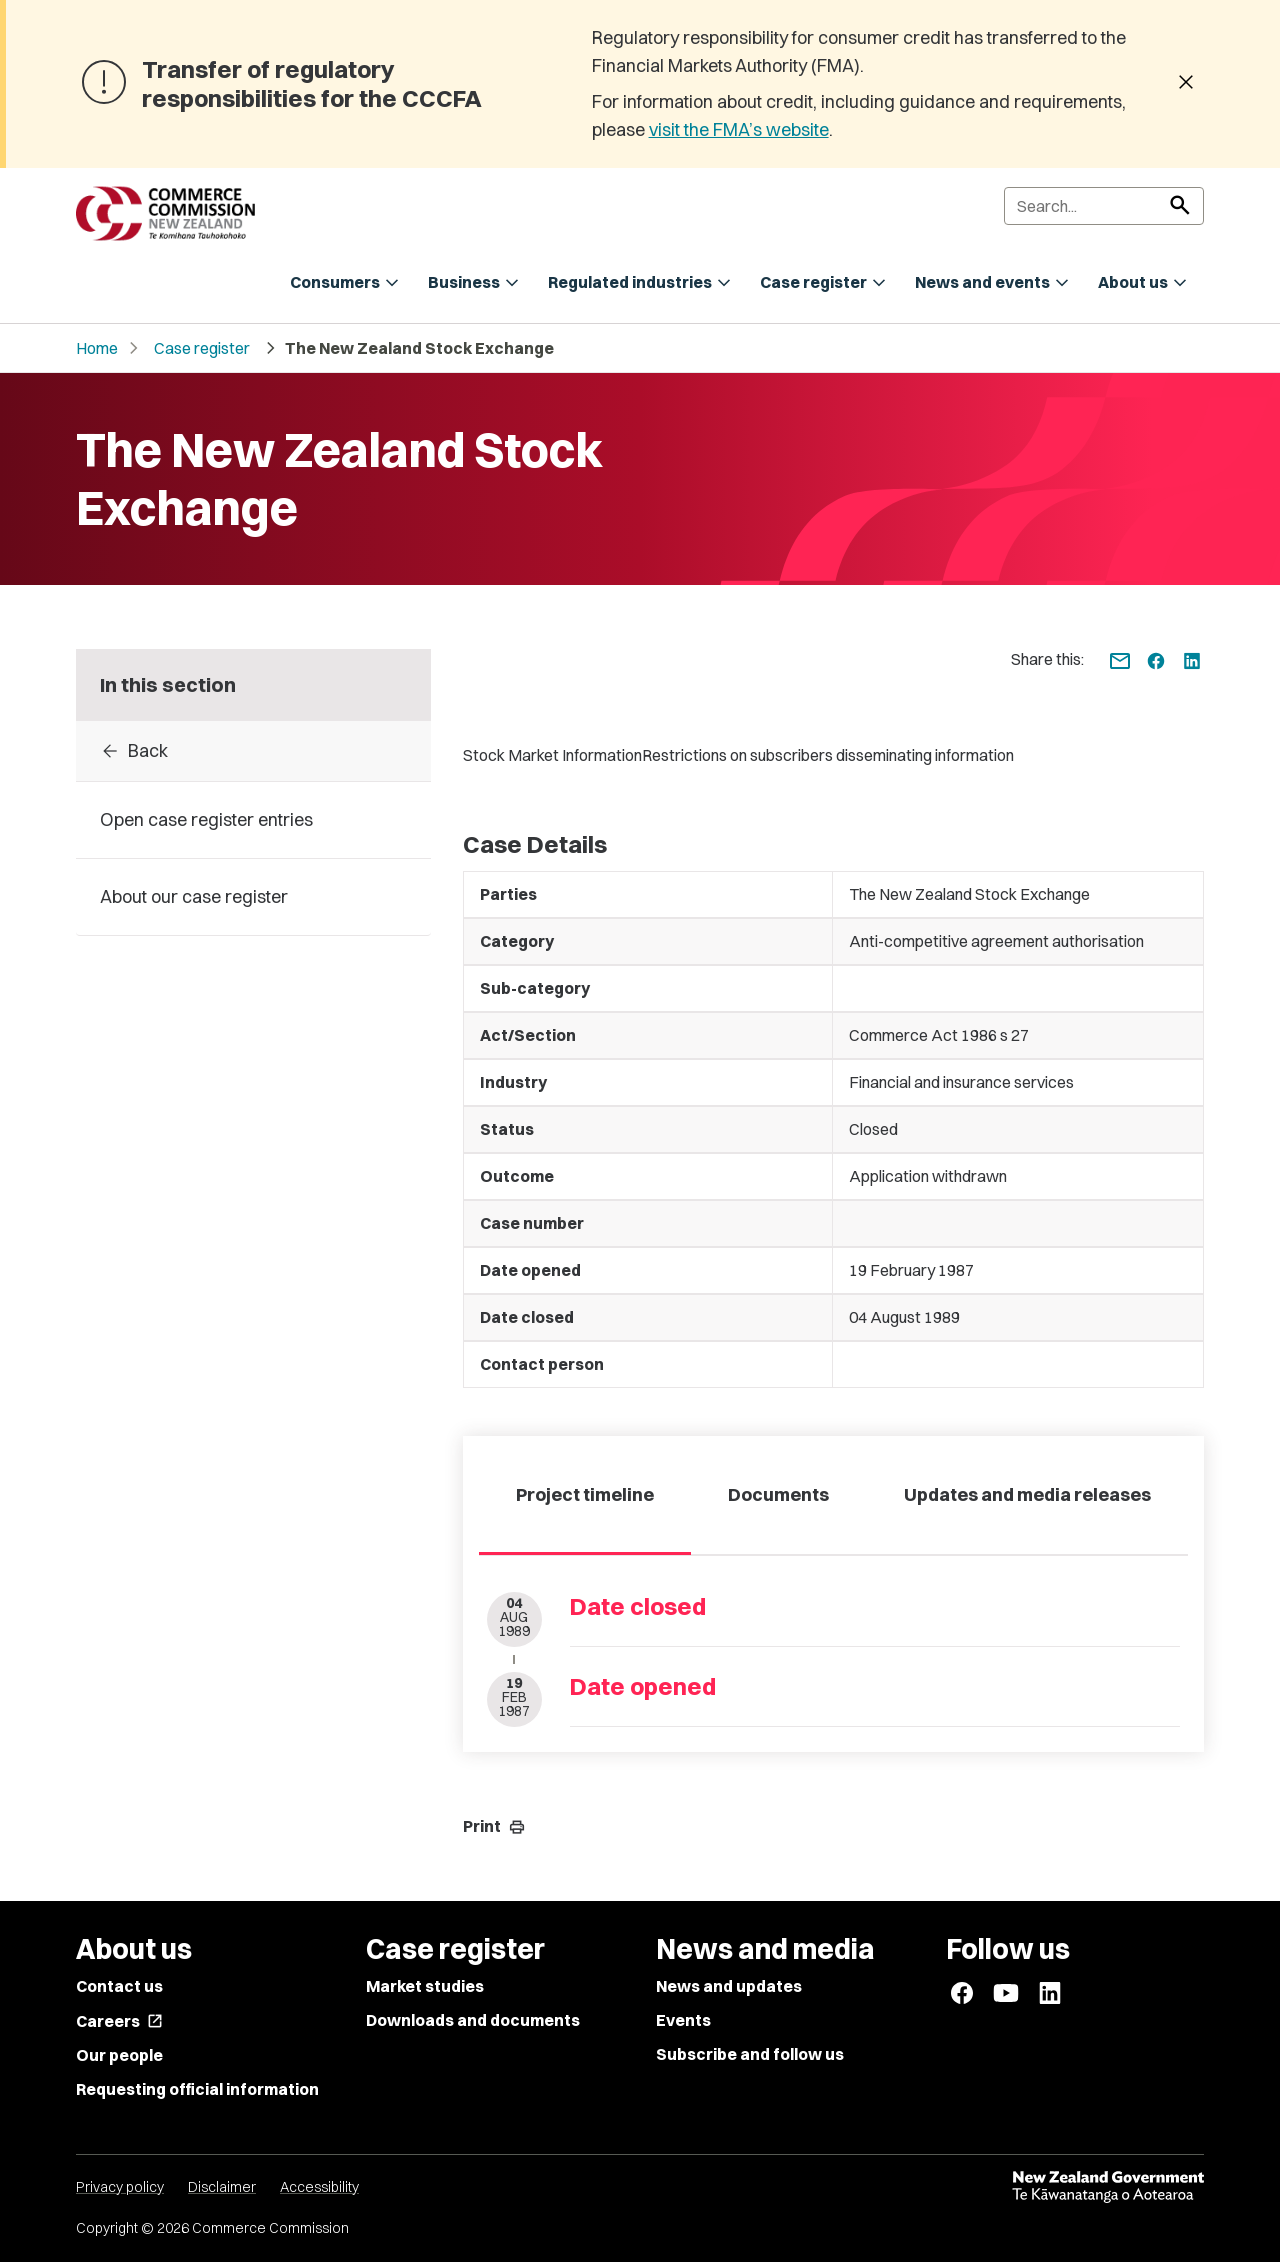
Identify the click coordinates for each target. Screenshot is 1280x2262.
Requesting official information (197, 2089)
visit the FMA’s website (739, 129)
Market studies (425, 1986)
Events (683, 2020)
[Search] (1104, 206)
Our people (119, 2055)
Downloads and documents (473, 2020)
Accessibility (319, 2187)
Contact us (119, 1986)
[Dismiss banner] (1186, 84)
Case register (202, 348)
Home (97, 348)
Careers (119, 2021)
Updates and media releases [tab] (1027, 1494)
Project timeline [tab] (585, 1494)
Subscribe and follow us (750, 2054)
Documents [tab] (778, 1494)
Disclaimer (222, 2187)
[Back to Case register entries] (253, 751)
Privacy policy (120, 2187)
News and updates (729, 1986)
